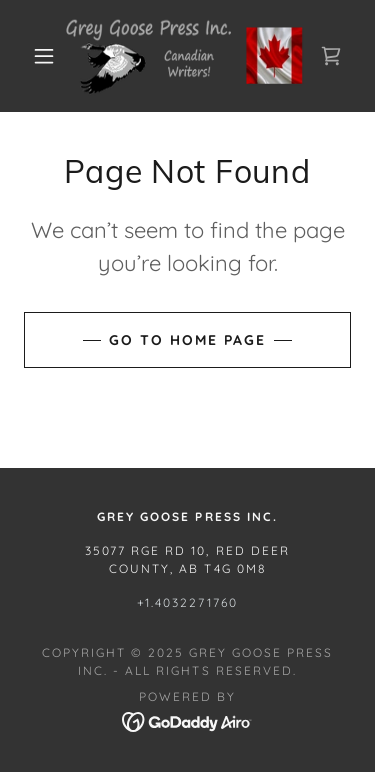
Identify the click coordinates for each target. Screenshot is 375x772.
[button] (44, 56)
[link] (191, 56)
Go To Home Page (187, 340)
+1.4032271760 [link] (187, 602)
